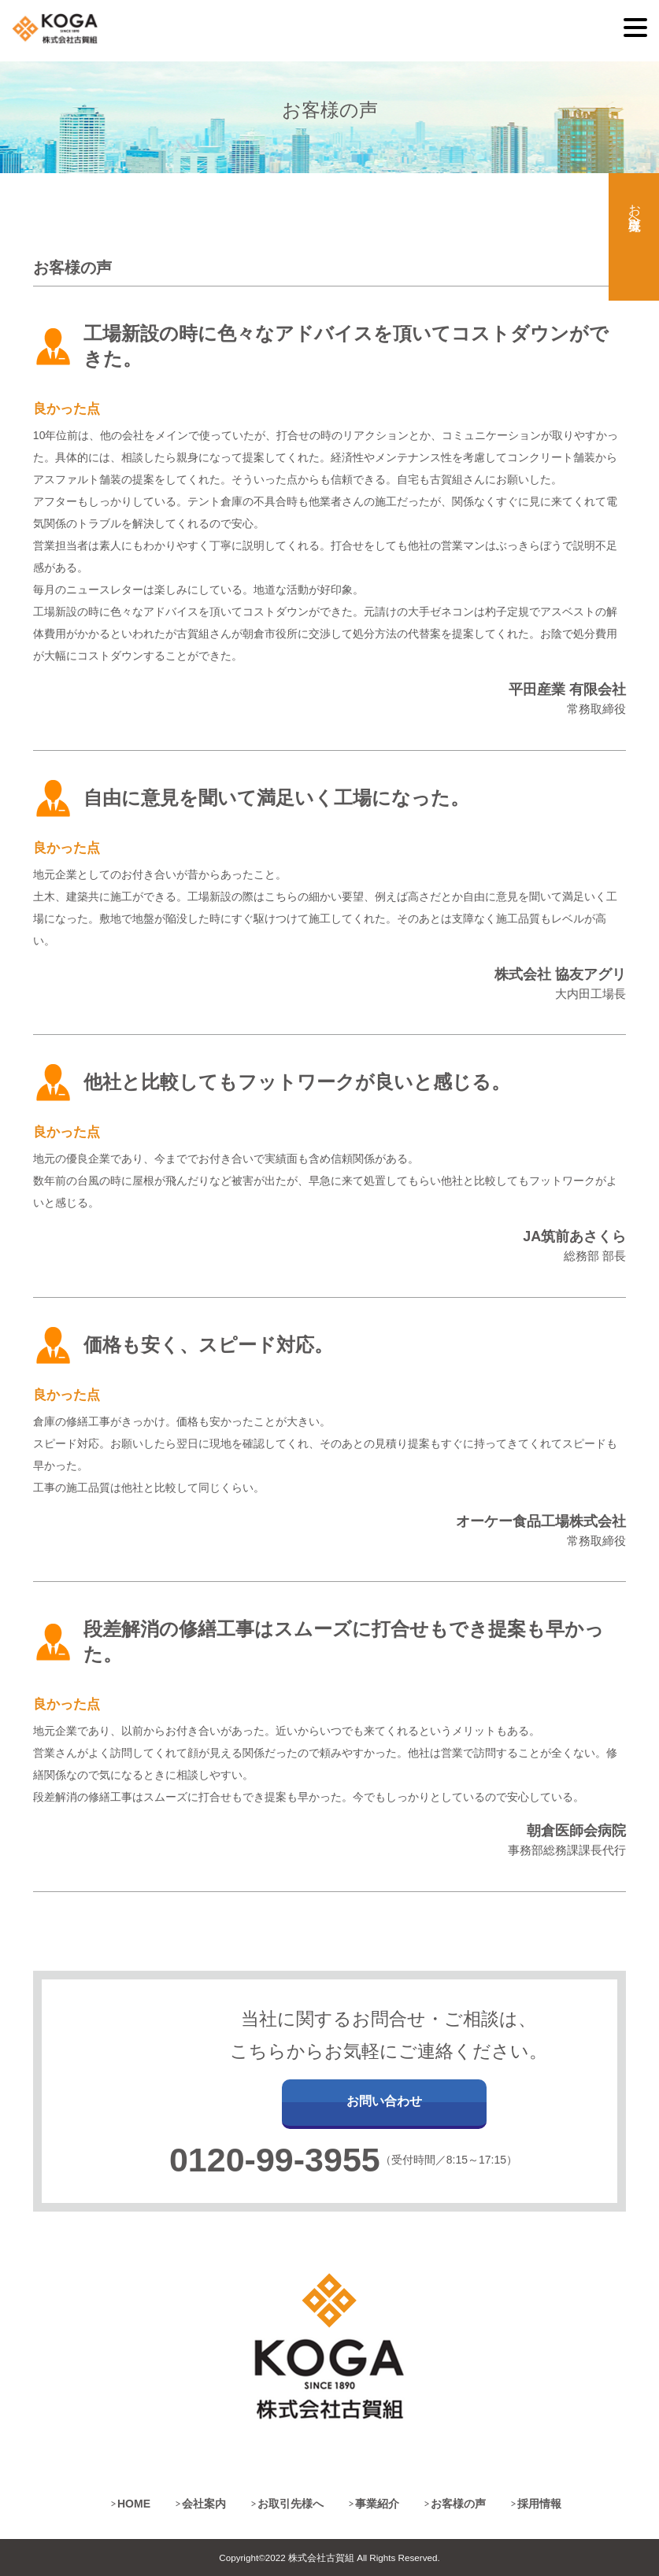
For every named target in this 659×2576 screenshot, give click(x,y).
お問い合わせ (384, 2101)
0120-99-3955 (274, 2160)
